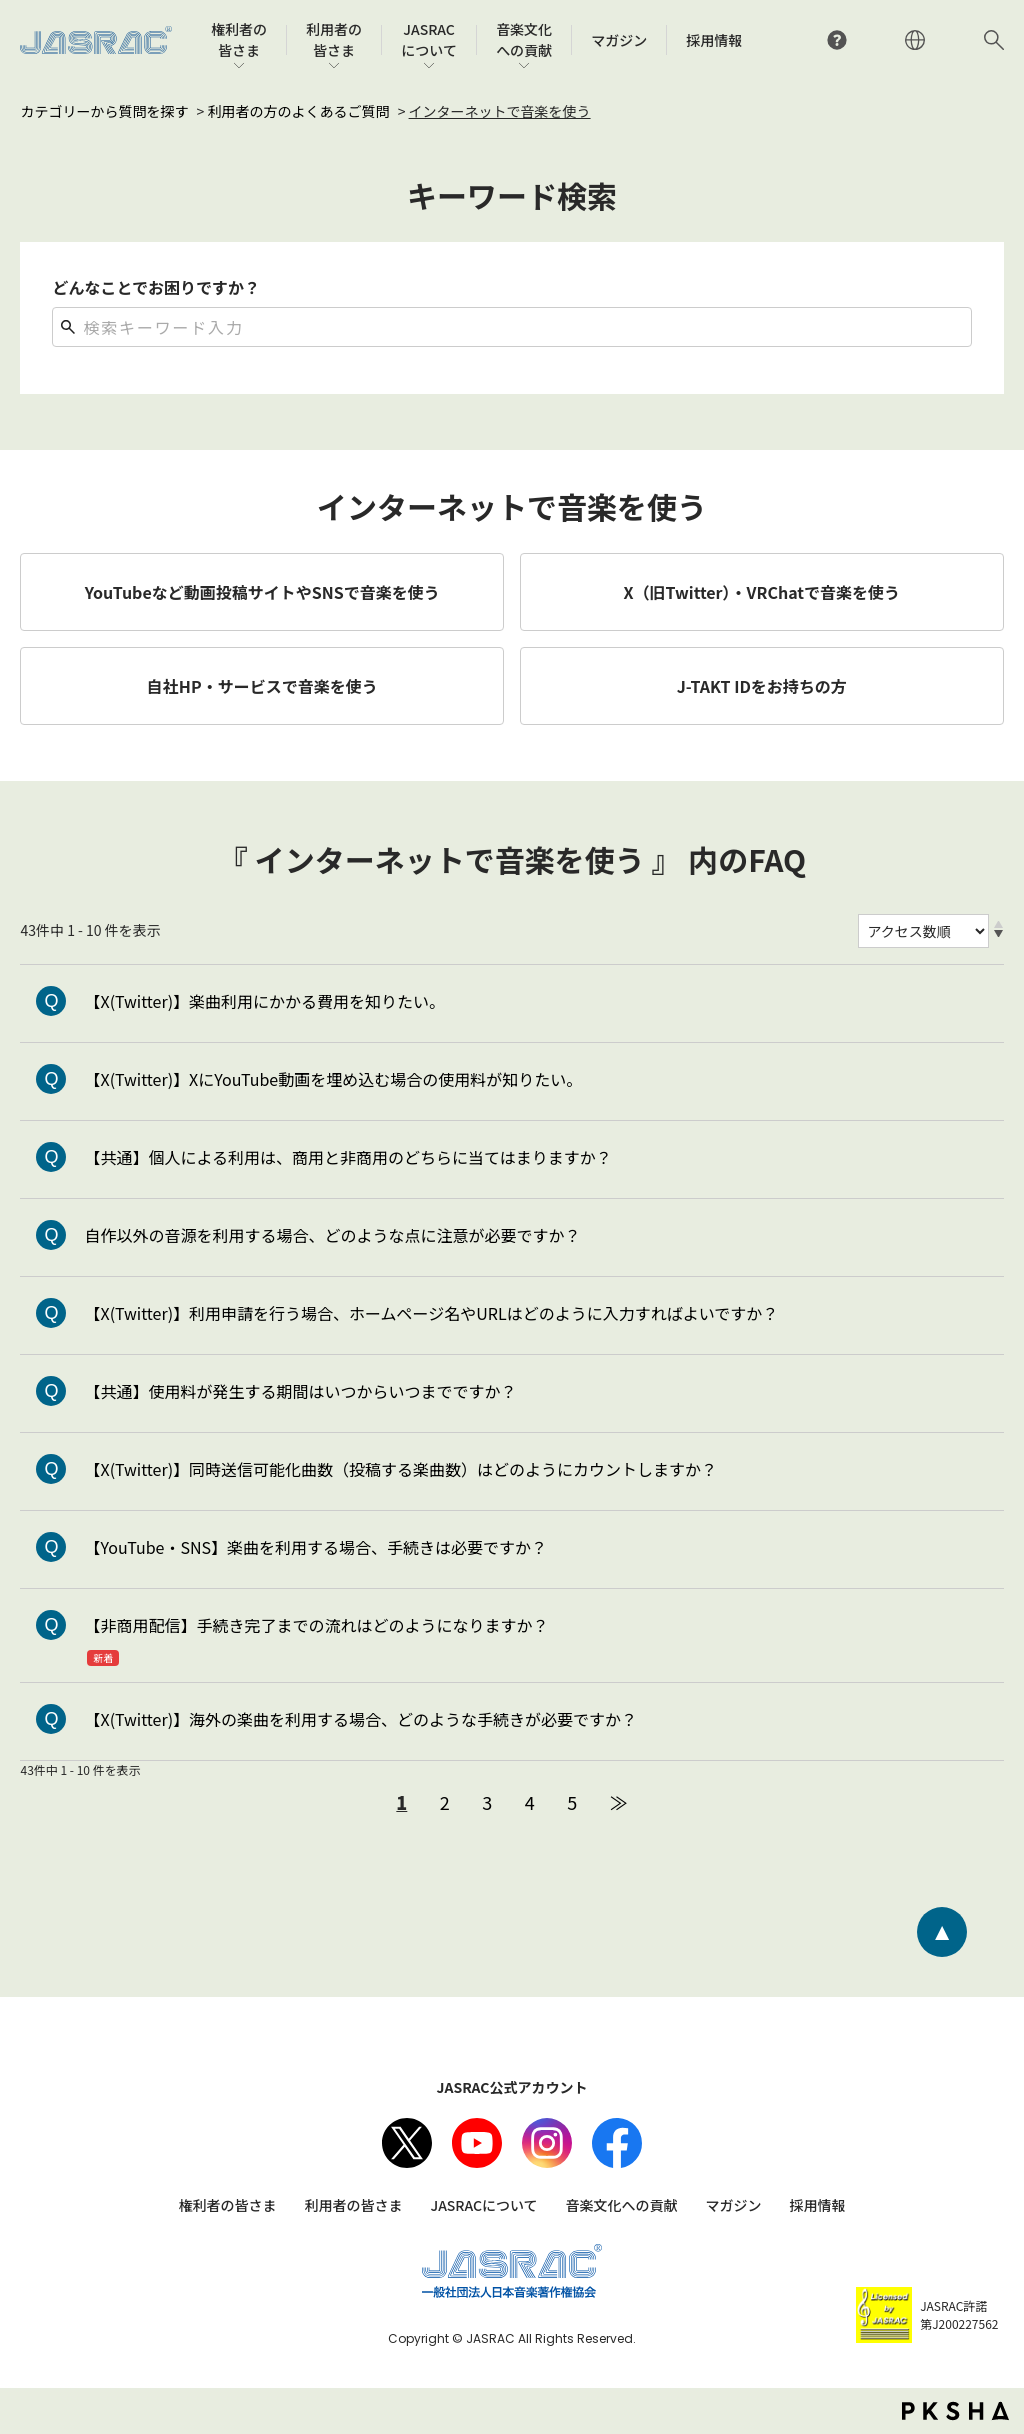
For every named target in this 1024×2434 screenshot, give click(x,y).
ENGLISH (915, 40)
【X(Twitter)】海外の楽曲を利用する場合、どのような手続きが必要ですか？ (360, 1719)
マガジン (734, 2205)
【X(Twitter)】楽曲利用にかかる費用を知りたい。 (264, 1001)
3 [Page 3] (487, 1802)
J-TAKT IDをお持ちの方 (762, 686)
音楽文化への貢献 (622, 2205)
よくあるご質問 (837, 40)
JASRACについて (483, 2205)
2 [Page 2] (445, 1802)
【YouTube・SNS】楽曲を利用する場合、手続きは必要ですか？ (315, 1547)
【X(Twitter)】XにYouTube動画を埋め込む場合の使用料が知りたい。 (333, 1079)
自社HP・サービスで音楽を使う (262, 686)
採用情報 (818, 2205)
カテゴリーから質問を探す (104, 111)
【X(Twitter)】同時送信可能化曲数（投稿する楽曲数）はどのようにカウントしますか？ (400, 1469)
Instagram (547, 2143)
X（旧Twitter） (407, 2143)
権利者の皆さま (227, 2205)
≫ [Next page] (619, 1802)
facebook (617, 2143)
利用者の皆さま (353, 2205)
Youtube (477, 2143)
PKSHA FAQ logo (955, 2411)
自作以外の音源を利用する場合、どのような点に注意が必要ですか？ (332, 1235)
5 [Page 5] (572, 1802)
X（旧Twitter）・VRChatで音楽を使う (762, 592)
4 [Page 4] (530, 1802)
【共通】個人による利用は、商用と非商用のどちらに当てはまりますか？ (347, 1157)
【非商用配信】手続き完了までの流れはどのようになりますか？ (316, 1625)
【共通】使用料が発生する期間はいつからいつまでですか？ (300, 1391)
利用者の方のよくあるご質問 (299, 111)
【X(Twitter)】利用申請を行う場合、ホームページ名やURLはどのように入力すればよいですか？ (431, 1313)
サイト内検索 (994, 40)
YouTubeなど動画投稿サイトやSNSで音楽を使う (262, 592)
